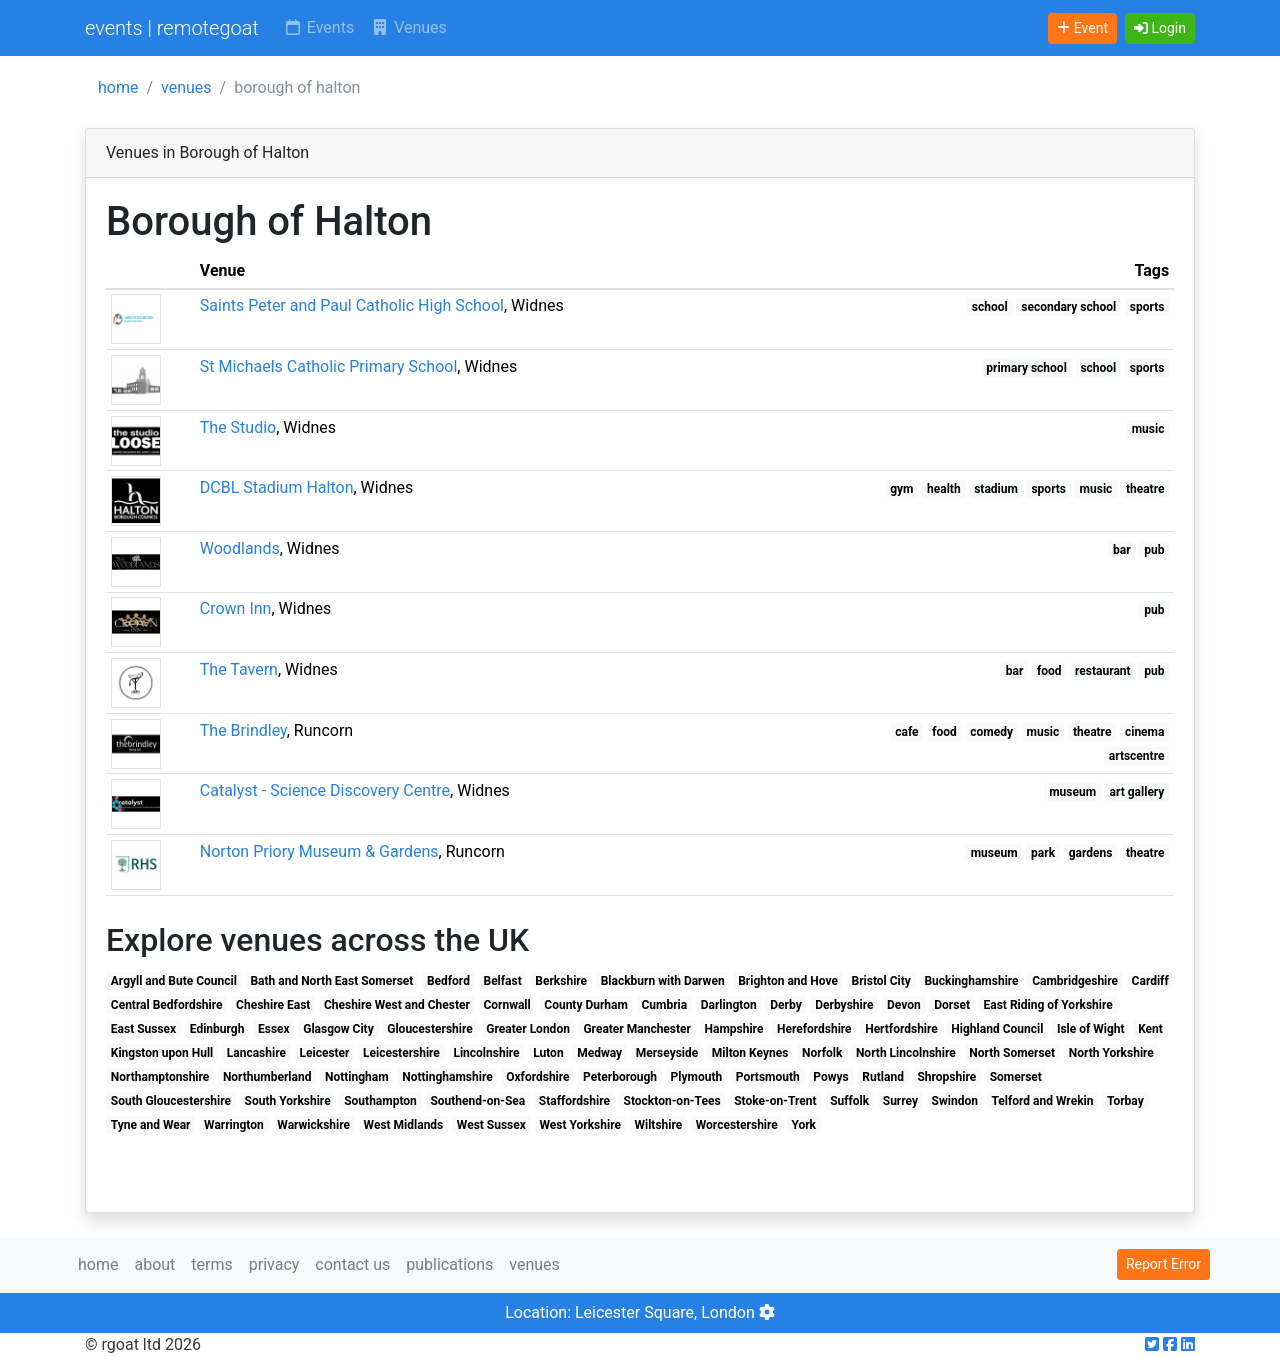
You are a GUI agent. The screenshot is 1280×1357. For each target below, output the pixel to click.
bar (1122, 550)
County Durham (586, 1005)
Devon (904, 1005)
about (154, 1264)
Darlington (729, 1005)
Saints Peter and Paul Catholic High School (352, 305)
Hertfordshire (901, 1029)
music (1148, 429)
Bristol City (880, 981)
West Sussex (491, 1125)
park (1043, 853)
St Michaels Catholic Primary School (329, 366)
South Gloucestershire (171, 1101)
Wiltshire (658, 1125)
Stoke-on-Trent (775, 1101)
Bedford (448, 981)
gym (901, 489)
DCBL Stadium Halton (277, 487)
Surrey (900, 1101)
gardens (1091, 853)
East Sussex (143, 1029)
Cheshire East (273, 1005)
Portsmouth (768, 1077)
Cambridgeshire (1075, 981)
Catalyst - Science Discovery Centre (325, 790)
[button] (1160, 28)
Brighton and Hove (788, 981)
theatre (1145, 489)
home (118, 87)
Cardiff (1150, 981)
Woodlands (240, 548)
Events (318, 27)
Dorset (952, 1005)
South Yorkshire (288, 1101)
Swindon (955, 1101)
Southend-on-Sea (477, 1101)
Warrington (234, 1125)
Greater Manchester (637, 1029)
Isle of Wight (1091, 1029)
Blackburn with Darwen (663, 981)
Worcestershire (737, 1125)
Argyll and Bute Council (174, 981)
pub (1154, 550)
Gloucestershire (430, 1029)
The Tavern (239, 669)
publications (449, 1264)
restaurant (1103, 671)
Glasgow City (338, 1029)
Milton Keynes (750, 1053)
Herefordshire (814, 1029)
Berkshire (561, 981)
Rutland (883, 1077)
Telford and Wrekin (1042, 1101)
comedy (991, 732)
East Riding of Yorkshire (1048, 1005)
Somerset (1016, 1077)
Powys (830, 1077)
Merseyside (667, 1053)
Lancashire (256, 1053)
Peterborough (620, 1077)
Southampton (380, 1101)
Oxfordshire (537, 1077)
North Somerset (1012, 1053)
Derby (785, 1005)
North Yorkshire (1111, 1053)
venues (186, 87)
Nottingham (357, 1077)
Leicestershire (401, 1053)
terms (211, 1264)
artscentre (1137, 756)
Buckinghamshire (971, 981)
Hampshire (734, 1029)
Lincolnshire (486, 1053)
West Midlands (404, 1125)
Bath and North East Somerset (331, 981)
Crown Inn (236, 608)
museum (1072, 792)
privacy (274, 1264)
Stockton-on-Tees (672, 1101)
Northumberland (267, 1077)
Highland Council (997, 1029)
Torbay (1125, 1101)
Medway (599, 1053)
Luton (548, 1053)
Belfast (502, 981)
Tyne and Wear (151, 1125)
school (990, 307)
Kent (1150, 1029)
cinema (1144, 732)
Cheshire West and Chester (397, 1005)
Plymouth (697, 1077)
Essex (274, 1029)
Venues (408, 27)
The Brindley (243, 730)
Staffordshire (574, 1101)
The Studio (238, 427)
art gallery (1137, 792)
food (1049, 671)
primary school (1026, 368)
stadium (996, 489)
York (803, 1125)
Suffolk (849, 1101)
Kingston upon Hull (162, 1053)
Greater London (528, 1029)
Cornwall (506, 1005)
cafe (906, 732)
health (944, 489)
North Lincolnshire (906, 1053)
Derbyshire (844, 1005)
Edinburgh (217, 1029)
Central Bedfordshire (167, 1005)
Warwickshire (313, 1125)
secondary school (1068, 307)
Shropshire (946, 1077)
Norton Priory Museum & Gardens (319, 851)
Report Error (1163, 1264)
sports (1147, 307)
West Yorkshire (579, 1125)
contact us (352, 1264)
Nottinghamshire (447, 1077)
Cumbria (664, 1005)
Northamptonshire (160, 1077)
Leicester (325, 1053)
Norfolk (822, 1053)
